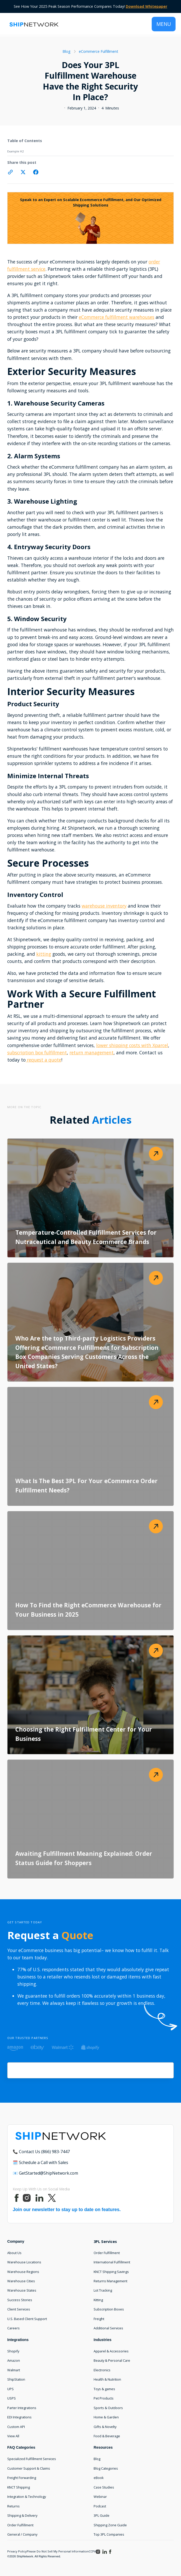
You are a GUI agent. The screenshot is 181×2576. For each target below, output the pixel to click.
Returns (13, 2506)
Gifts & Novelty (105, 2426)
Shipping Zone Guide (110, 2525)
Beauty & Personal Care (112, 2360)
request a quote (43, 1060)
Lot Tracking (103, 2290)
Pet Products (104, 2398)
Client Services (18, 2309)
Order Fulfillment (107, 2252)
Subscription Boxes (109, 2309)
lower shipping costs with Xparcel (132, 1045)
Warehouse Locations (24, 2262)
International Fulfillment (112, 2262)
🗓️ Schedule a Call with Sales (40, 2162)
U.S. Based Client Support (27, 2318)
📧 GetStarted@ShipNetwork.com (45, 2173)
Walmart (13, 2370)
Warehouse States (21, 2290)
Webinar (100, 2496)
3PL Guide (101, 2515)
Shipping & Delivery (22, 2515)
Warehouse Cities (21, 2281)
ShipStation (16, 2379)
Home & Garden (106, 2417)
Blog (97, 2458)
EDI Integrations (19, 2417)
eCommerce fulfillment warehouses (116, 317)
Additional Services (108, 2328)
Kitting (98, 2300)
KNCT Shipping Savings (111, 2271)
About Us (14, 2252)
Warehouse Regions (23, 2271)
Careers (13, 2328)
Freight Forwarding (21, 2477)
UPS (10, 2389)
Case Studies (104, 2487)
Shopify (13, 2351)
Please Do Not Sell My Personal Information (58, 2551)
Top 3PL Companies (109, 2534)
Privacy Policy (17, 2551)
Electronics (102, 2370)
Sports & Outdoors (108, 2407)
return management (91, 1052)
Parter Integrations (21, 2407)
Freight (99, 2318)
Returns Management (110, 2281)
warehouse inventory (104, 906)
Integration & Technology (26, 2496)
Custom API (16, 2426)
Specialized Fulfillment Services (31, 2458)
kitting (43, 954)
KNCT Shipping (18, 2487)
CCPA (92, 2551)
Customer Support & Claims (28, 2468)
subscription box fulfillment (37, 1052)
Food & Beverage (107, 2436)
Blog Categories (106, 2468)
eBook (99, 2477)
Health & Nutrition (107, 2379)
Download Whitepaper (146, 6)
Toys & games (104, 2389)
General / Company (22, 2534)
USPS (11, 2398)
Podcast (100, 2506)
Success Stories (19, 2300)
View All (13, 2436)
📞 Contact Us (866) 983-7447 (41, 2151)
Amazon (13, 2360)
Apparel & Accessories (111, 2351)
